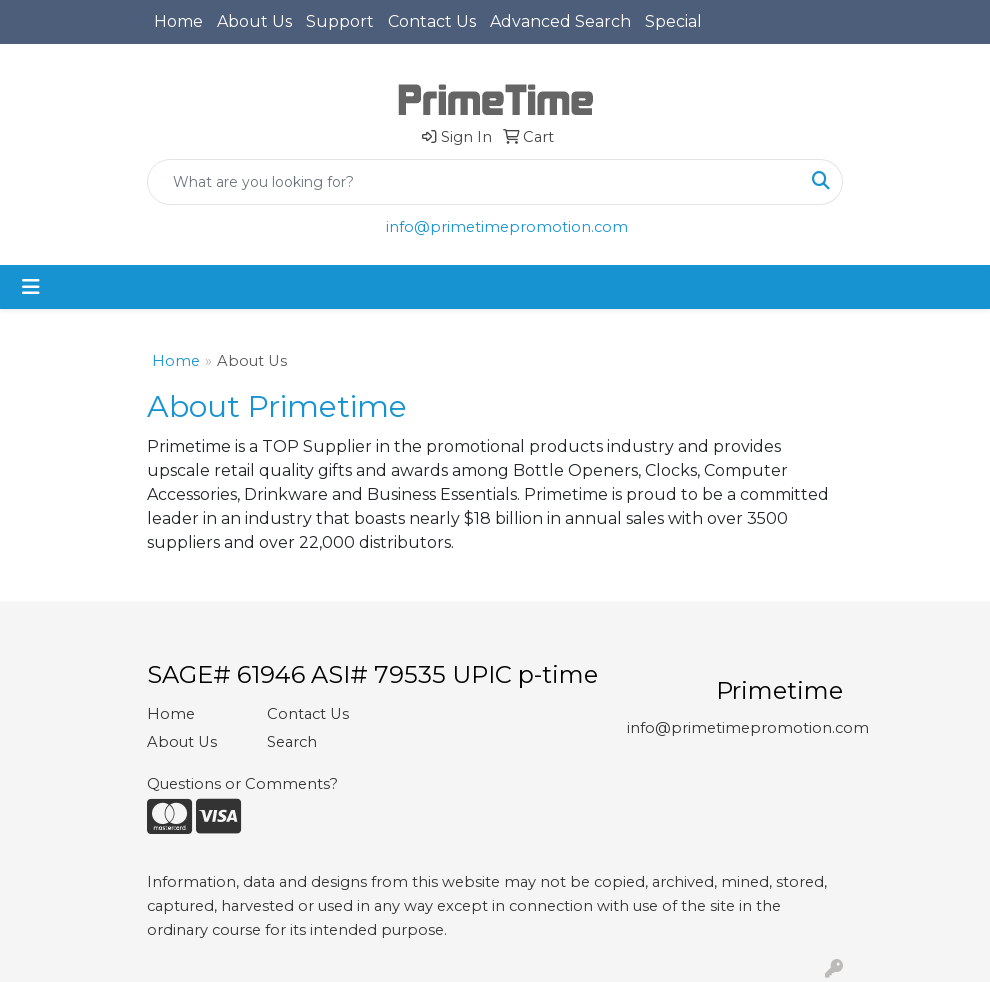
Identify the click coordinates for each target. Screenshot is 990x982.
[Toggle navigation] (31, 287)
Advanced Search (560, 21)
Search (292, 742)
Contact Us (432, 21)
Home (178, 21)
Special (673, 21)
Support (340, 21)
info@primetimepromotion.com (507, 227)
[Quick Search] (474, 182)
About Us (254, 21)
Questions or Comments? (242, 784)
